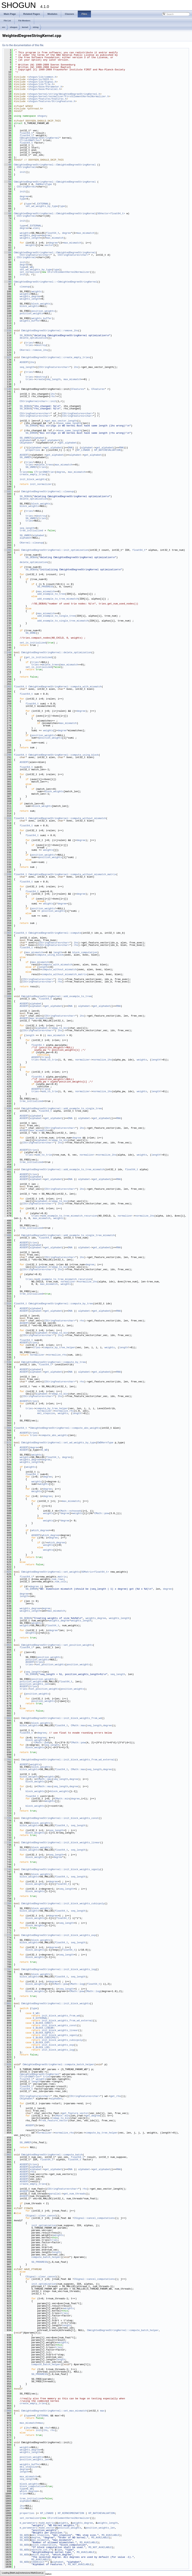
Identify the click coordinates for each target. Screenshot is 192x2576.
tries (29, 342)
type (23, 199)
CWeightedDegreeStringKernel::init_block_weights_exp (58, 1935)
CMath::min (62, 1798)
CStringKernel (26, 167)
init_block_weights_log (58, 2049)
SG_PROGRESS (45, 586)
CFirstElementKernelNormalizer (68, 272)
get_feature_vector (75, 2113)
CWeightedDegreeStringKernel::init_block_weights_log (58, 1969)
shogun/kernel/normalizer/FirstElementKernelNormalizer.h (68, 96)
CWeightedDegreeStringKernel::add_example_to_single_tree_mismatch (68, 1235)
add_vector (47, 2527)
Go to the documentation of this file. (23, 45)
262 (7, 686)
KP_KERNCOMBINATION (71, 2513)
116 (7, 330)
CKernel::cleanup (31, 542)
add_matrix (47, 2523)
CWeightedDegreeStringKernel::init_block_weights (55, 2003)
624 (7, 1572)
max (102, 2410)
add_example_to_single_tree (56, 616)
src (3, 27)
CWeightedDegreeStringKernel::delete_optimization (56, 652)
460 (7, 1169)
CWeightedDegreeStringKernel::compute (54, 933)
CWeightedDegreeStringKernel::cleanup (47, 491)
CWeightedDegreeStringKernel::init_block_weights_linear (60, 1842)
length (57, 952)
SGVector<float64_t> (111, 213)
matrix (62, 1576)
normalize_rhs (56, 1354)
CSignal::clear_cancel (41, 2215)
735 (7, 1842)
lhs (32, 362)
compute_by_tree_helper (59, 1347)
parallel (55, 2193)
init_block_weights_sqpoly (60, 2035)
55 (7, 181)
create (40, 379)
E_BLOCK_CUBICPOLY (45, 2037)
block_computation (84, 952)
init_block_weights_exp (58, 2045)
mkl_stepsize (46, 1413)
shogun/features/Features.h (47, 99)
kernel (25, 27)
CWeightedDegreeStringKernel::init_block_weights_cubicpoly (63, 1903)
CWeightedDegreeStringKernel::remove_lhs (49, 330)
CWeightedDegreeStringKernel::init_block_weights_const (60, 1818)
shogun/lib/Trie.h (40, 84)
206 (7, 550)
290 (7, 755)
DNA (70, 447)
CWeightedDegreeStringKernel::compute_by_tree (60, 1303)
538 (7, 1362)
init (23, 172)
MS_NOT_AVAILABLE (100, 2547)
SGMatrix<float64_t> (95, 1572)
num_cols (60, 1581)
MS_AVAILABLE (110, 2535)
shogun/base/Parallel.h (44, 89)
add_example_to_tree (51, 594)
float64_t (26, 133)
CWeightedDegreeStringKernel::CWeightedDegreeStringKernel (55, 164)
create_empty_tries (33, 474)
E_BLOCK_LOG (41, 2047)
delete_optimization (33, 338)
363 (7, 933)
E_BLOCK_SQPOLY (43, 2032)
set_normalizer (30, 272)
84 (7, 252)
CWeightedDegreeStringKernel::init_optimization (54, 550)
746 (7, 1869)
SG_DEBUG (25, 335)
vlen (36, 228)
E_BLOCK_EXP (41, 2042)
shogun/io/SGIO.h (40, 79)
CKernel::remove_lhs (33, 350)
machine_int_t (40, 2549)
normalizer (82, 1059)
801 (7, 2003)
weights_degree (30, 235)
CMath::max (78, 1725)
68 (7, 213)
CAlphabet (26, 442)
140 (7, 389)
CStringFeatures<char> (35, 255)
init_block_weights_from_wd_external (67, 2020)
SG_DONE (31, 633)
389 (7, 996)
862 (7, 2154)
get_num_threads (75, 2193)
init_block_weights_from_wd (61, 2015)
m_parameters (28, 2523)
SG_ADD (24, 2535)
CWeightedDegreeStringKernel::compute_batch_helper (58, 2064)
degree (24, 196)
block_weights (40, 303)
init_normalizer (41, 484)
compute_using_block (50, 955)
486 (7, 1235)
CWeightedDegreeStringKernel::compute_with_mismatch (65, 686)
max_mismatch (85, 233)
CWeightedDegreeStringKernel (39, 138)
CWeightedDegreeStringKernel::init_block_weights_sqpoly (60, 1869)
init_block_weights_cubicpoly (62, 2040)
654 (7, 1645)
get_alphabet (50, 440)
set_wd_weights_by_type (42, 206)
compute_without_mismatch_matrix (64, 974)
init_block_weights (33, 479)
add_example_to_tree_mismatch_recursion (69, 1215)
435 (7, 1108)
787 (7, 1969)
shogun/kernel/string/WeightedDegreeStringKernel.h (64, 94)
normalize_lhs (102, 1059)
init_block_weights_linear (60, 2030)
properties (33, 450)
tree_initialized (31, 530)
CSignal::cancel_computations (94, 2218)
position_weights (43, 311)
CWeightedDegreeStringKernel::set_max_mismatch (54, 2410)
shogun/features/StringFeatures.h (51, 101)
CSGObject (37, 2562)
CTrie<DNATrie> (30, 140)
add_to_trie (50, 1059)
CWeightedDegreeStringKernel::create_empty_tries (55, 357)
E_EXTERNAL (41, 203)
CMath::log (76, 1984)
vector (49, 245)
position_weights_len (34, 1684)
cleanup (25, 286)
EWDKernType (44, 184)
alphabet (38, 438)
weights (25, 233)
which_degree (40, 1530)
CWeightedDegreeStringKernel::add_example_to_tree (56, 996)
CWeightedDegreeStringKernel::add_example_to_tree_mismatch (63, 1169)
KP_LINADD (83, 450)
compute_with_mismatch (57, 964)
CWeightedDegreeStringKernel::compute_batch (52, 2154)
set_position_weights (50, 1664)
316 (7, 818)
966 (7, 2410)
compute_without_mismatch (59, 969)
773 (7, 1935)
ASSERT (24, 362)
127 (7, 357)
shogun (13, 27)
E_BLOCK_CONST (42, 2023)
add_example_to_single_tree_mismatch (62, 620)
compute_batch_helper (46, 2257)
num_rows (58, 1579)
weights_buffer (41, 318)
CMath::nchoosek (70, 1511)
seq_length (27, 367)
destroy (41, 345)
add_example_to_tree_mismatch (57, 598)
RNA (121, 447)
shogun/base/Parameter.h (45, 86)
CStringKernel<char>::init (38, 401)
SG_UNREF (25, 438)
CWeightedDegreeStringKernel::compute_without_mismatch (67, 818)
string (36, 27)
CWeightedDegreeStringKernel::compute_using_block (63, 755)
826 (7, 2064)
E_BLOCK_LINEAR (43, 2028)
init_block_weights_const (59, 2025)
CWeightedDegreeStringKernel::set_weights (50, 1572)
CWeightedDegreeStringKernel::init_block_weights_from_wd (61, 1718)
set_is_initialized (33, 642)
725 (7, 1818)
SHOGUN (4, 2574)
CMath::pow (101, 1513)
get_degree (93, 2115)
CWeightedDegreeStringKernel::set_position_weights (57, 1645)
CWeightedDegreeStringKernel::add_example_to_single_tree (61, 1108)
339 (7, 874)
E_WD (30, 267)
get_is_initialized (39, 657)
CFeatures (77, 389)
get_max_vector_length (61, 420)
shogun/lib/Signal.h (42, 81)
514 (7, 1303)
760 (7, 1903)
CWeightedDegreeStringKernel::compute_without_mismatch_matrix (72, 874)
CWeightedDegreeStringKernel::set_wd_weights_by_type (58, 1442)
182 (7, 491)
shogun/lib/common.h (42, 77)
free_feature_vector (54, 2120)
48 (7, 164)
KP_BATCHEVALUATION (107, 450)
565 (7, 1428)
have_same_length (69, 423)
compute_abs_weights (54, 1435)
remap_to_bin (59, 1028)
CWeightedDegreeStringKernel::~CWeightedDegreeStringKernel (55, 281)
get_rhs (115, 2096)
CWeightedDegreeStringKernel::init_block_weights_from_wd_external (68, 1759)
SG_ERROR (31, 425)
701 (7, 1759)
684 (7, 1718)
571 (7, 1442)
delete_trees (44, 464)
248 (7, 652)
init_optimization (43, 2225)
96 (7, 281)
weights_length (30, 238)
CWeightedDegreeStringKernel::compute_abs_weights (65, 1428)
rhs (52, 396)
